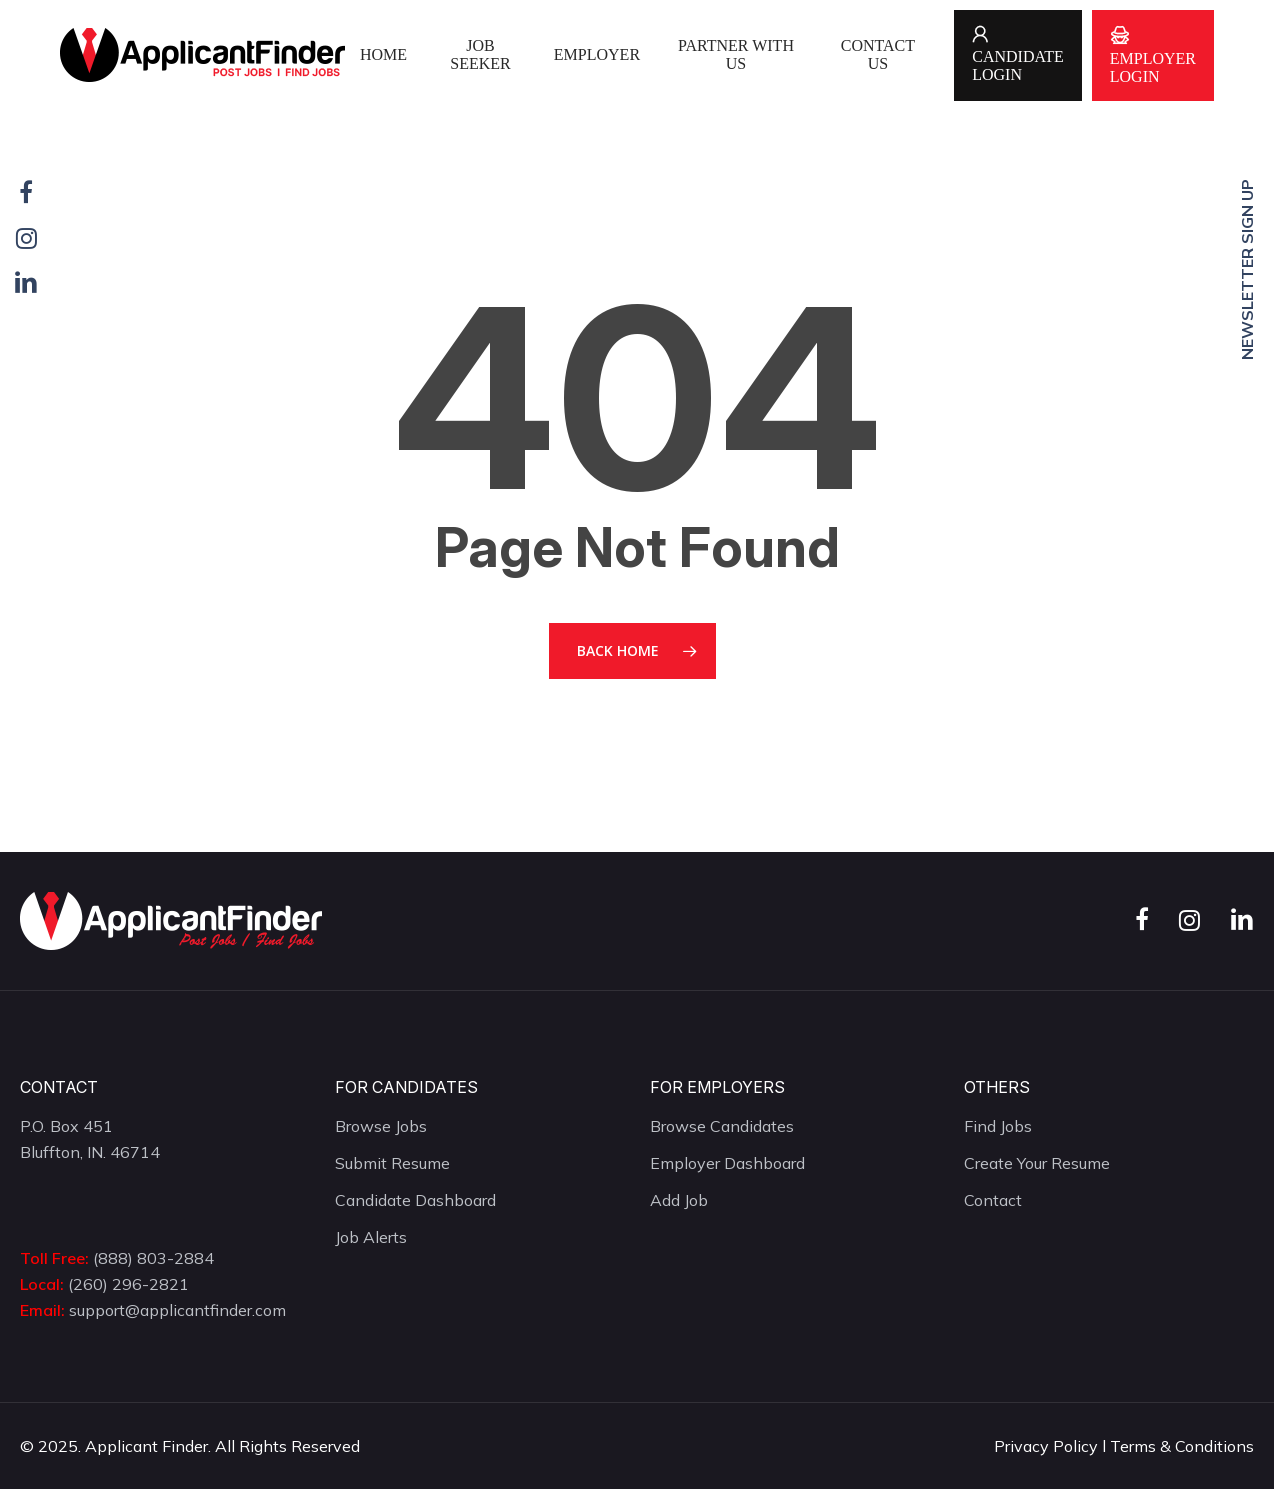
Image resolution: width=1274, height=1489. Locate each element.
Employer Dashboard (727, 1163)
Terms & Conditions (1182, 1446)
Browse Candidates (722, 1126)
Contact (993, 1200)
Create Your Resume (1037, 1163)
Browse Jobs (381, 1126)
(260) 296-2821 (128, 1284)
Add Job (679, 1200)
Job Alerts (371, 1237)
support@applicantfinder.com (177, 1310)
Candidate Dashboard (415, 1200)
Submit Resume (392, 1163)
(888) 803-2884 (153, 1258)
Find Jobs (998, 1126)
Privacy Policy (1046, 1446)
